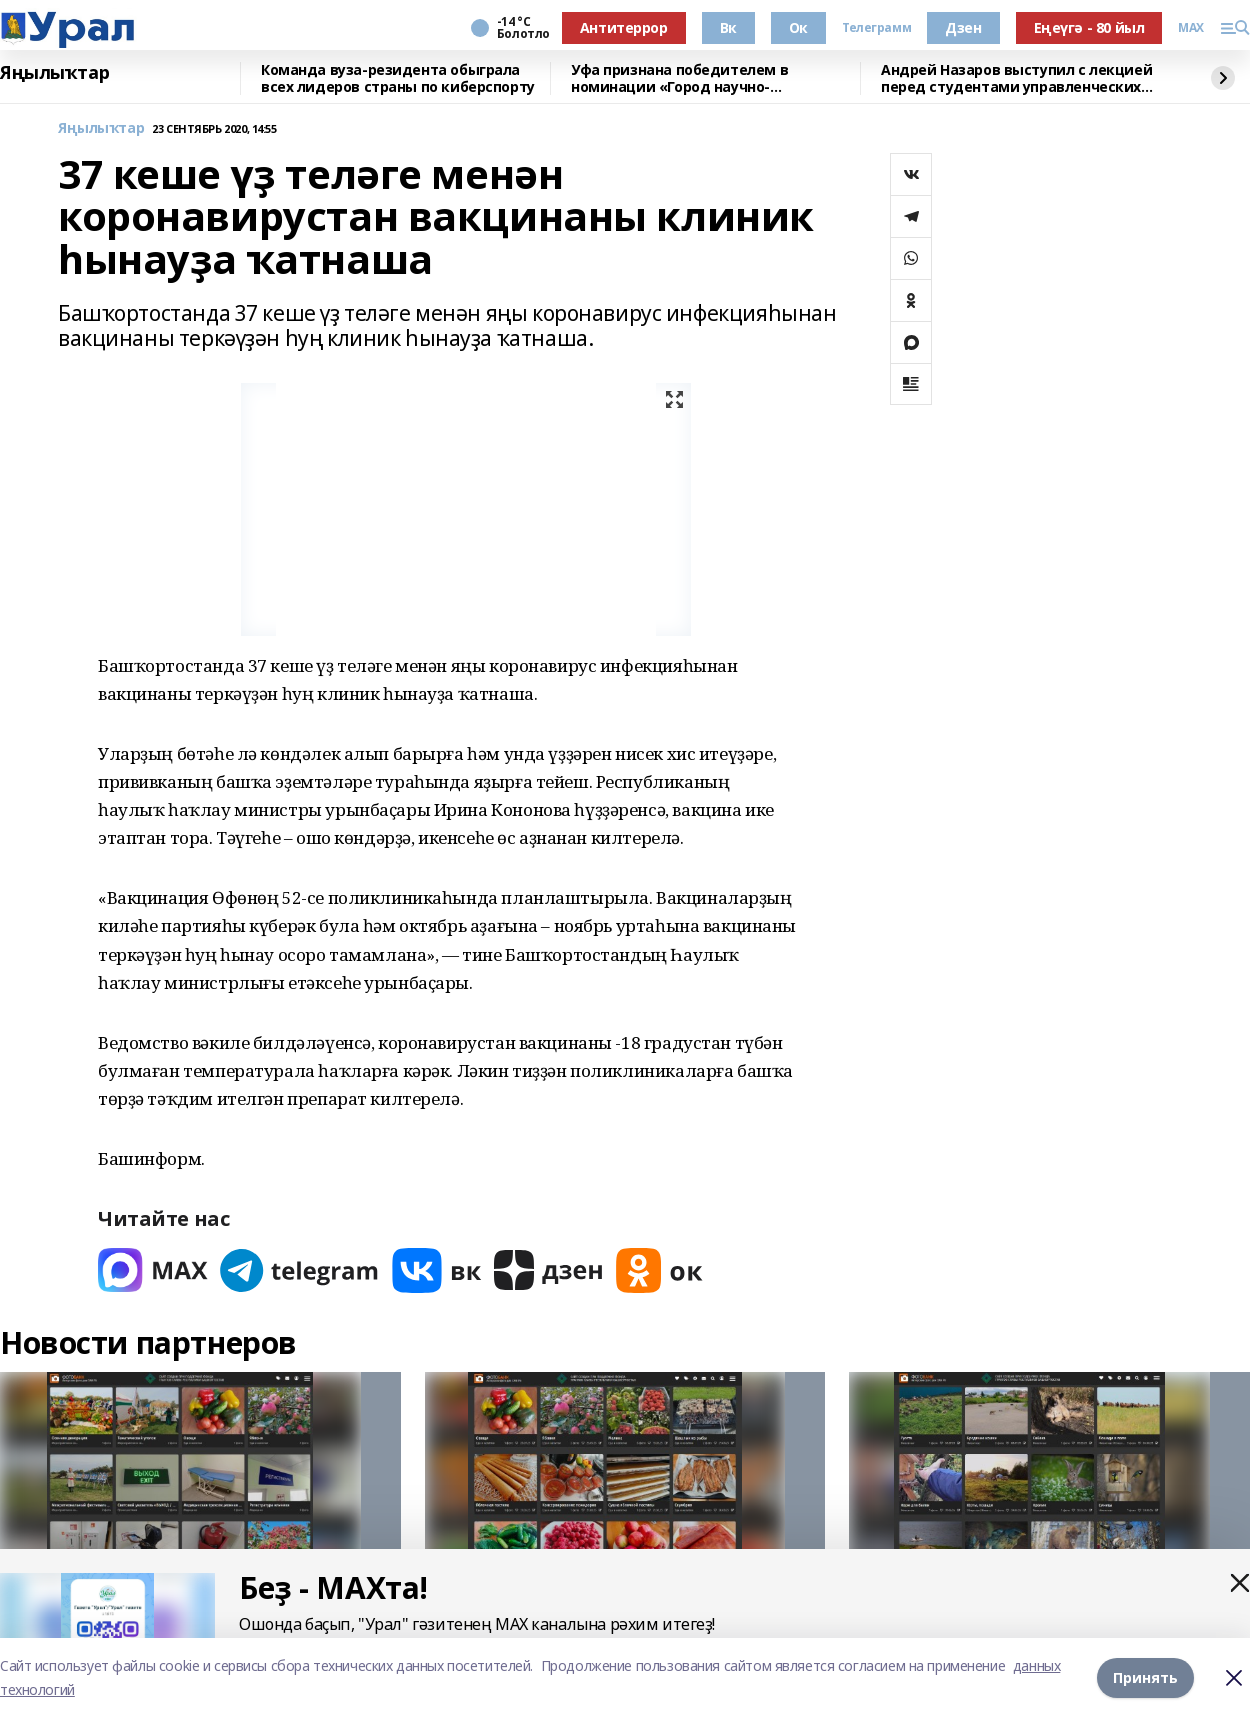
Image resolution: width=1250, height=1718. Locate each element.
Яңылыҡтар (54, 73)
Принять (1145, 1677)
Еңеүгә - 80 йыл (1089, 27)
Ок (798, 27)
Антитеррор (624, 27)
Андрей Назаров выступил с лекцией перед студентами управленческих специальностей (1016, 78)
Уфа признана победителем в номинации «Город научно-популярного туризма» (679, 78)
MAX (1191, 28)
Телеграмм (876, 28)
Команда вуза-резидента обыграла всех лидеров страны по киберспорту (398, 78)
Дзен (963, 27)
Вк (728, 27)
